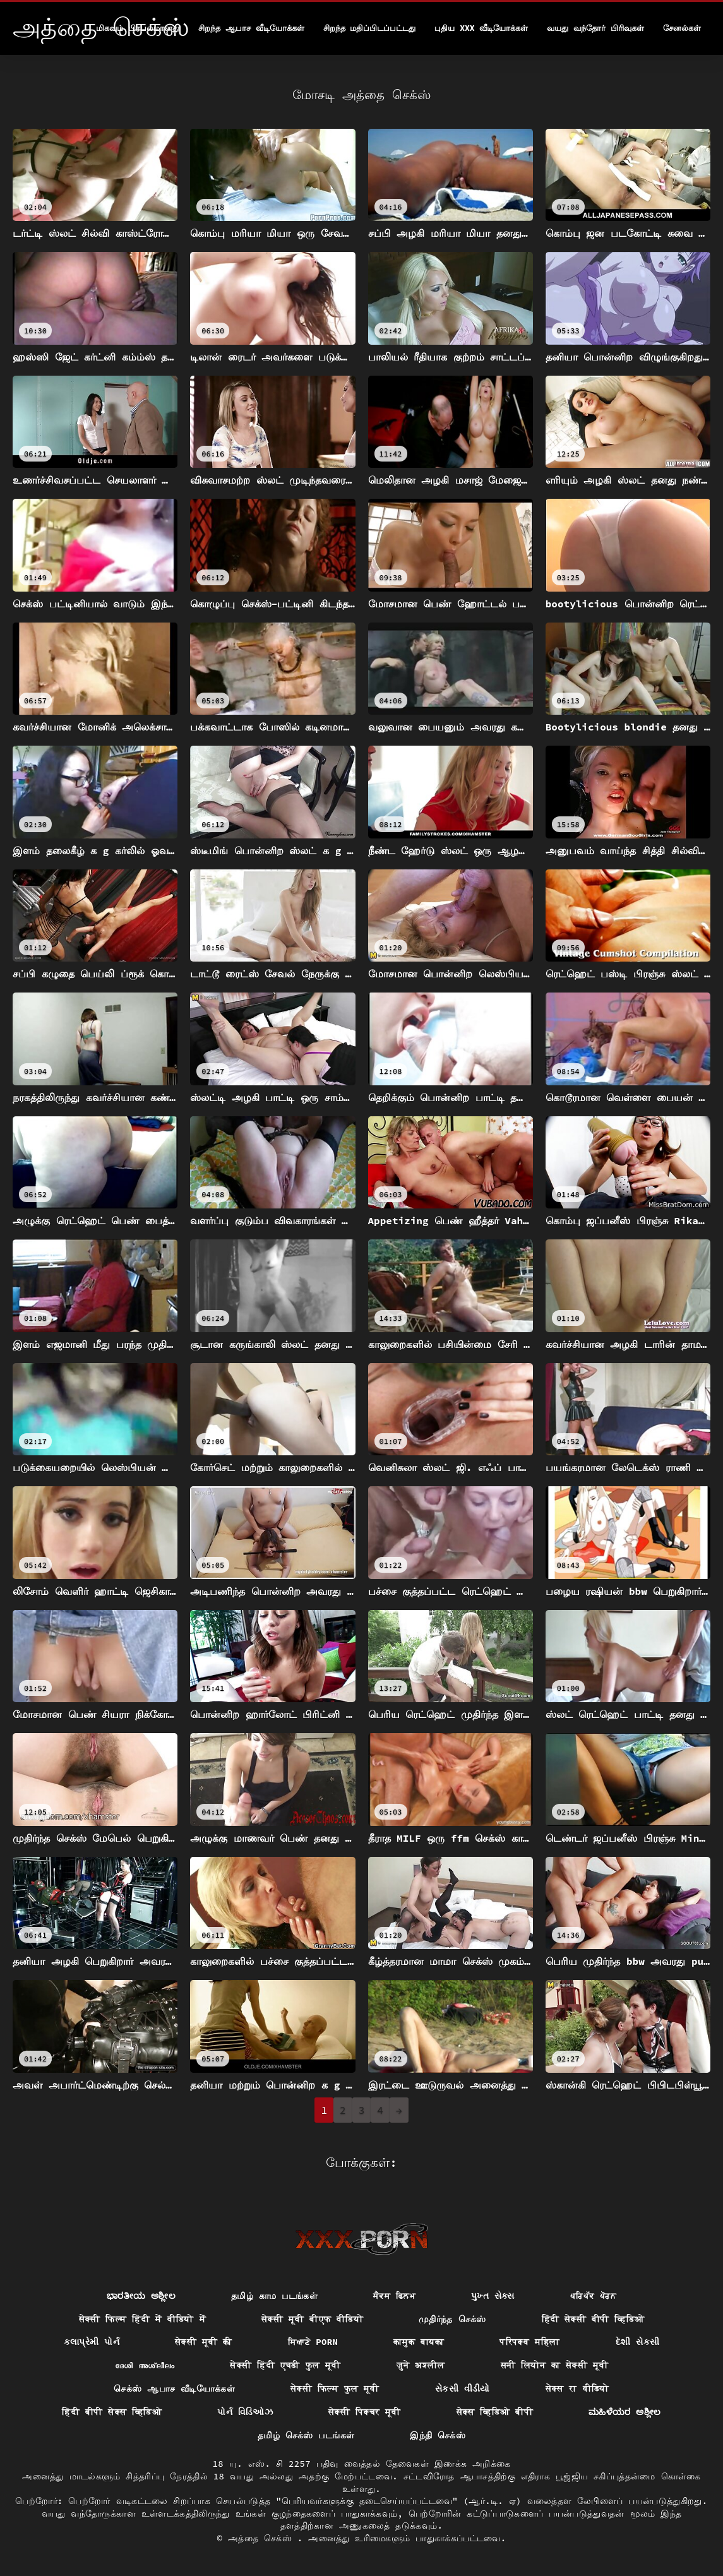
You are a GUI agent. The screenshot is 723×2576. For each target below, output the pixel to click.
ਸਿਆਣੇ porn (313, 2341)
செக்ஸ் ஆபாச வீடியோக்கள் (174, 2388)
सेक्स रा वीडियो (577, 2388)
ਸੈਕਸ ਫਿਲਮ (394, 2295)
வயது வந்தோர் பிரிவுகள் (595, 28)
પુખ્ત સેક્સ (493, 2295)
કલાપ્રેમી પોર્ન (91, 2341)
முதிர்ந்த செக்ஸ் (452, 2319)
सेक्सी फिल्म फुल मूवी (334, 2388)
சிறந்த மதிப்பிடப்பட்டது (369, 28)
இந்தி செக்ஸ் (437, 2435)
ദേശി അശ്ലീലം (145, 2365)
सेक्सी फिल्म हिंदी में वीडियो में (142, 2319)
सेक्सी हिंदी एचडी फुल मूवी (285, 2365)
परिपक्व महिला (529, 2341)
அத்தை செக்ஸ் (262, 2538)
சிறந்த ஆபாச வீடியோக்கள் (251, 28)
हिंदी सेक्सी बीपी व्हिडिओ (593, 2319)
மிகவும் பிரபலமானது (137, 28)
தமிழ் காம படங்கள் (274, 2295)
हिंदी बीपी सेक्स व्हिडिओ (112, 2412)
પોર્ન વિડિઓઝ (245, 2412)
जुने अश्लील (421, 2365)
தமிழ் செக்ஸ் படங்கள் (306, 2435)
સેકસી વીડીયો (462, 2388)
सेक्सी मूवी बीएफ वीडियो (312, 2319)
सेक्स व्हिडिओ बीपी (495, 2412)
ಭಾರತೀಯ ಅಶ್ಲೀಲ (141, 2295)
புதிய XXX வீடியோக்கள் (481, 28)
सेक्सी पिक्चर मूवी (364, 2412)
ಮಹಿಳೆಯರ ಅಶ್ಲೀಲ (625, 2412)
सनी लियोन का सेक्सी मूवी (555, 2365)
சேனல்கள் (682, 28)
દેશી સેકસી (638, 2341)
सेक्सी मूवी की (203, 2341)
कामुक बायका (418, 2341)
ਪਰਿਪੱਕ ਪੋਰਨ (593, 2295)
